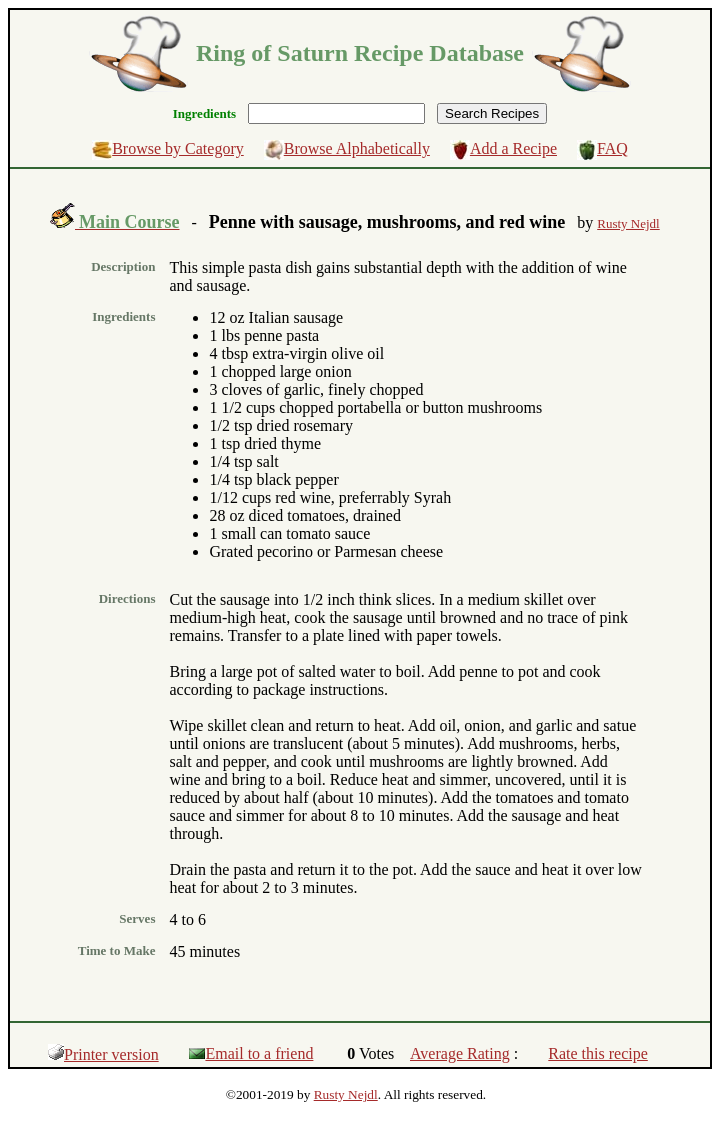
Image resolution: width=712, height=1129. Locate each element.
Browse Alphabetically (357, 148)
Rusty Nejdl (346, 1094)
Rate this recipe (598, 1053)
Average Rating (460, 1053)
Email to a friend (251, 1053)
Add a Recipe (513, 148)
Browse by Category (178, 148)
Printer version (103, 1054)
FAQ (612, 148)
